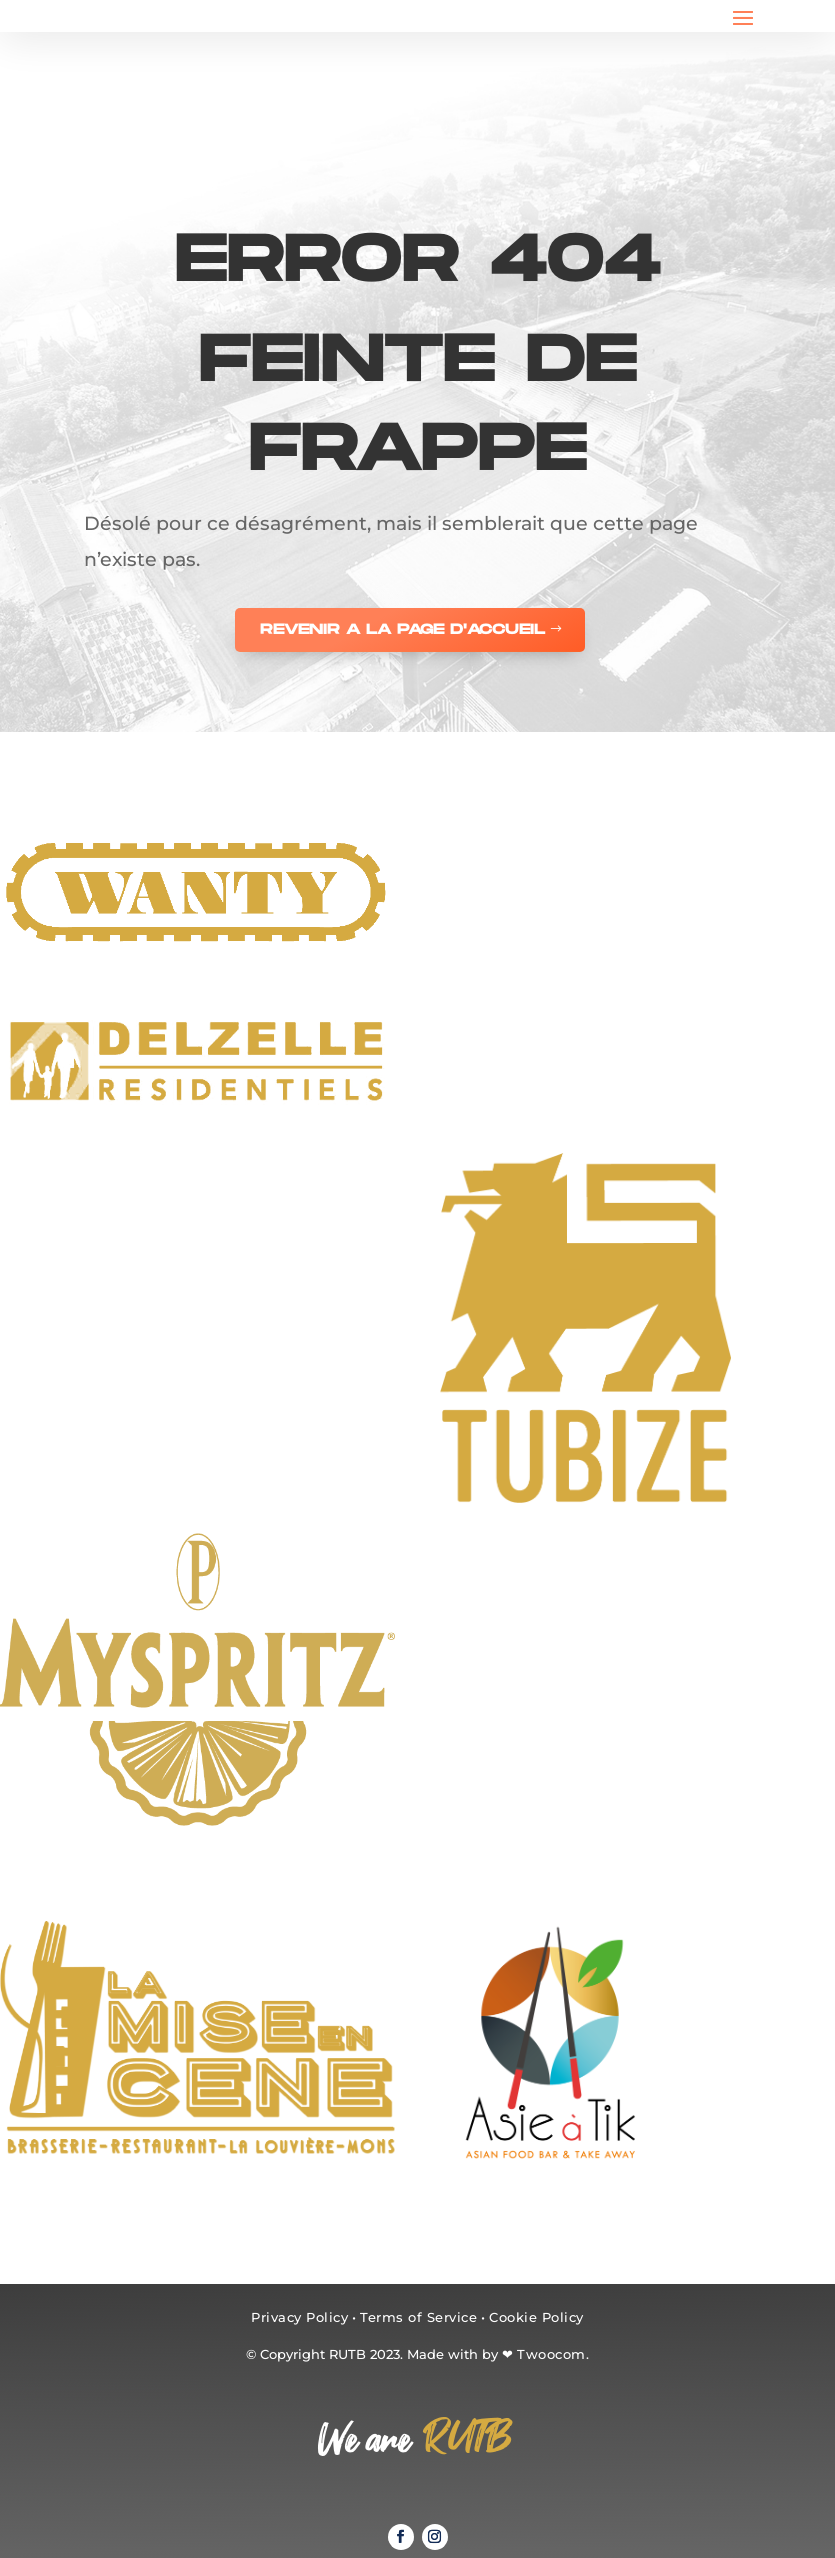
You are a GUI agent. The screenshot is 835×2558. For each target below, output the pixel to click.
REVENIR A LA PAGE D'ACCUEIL (402, 629)
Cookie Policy (536, 2317)
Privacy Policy (299, 2317)
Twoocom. (553, 2354)
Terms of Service (418, 2317)
